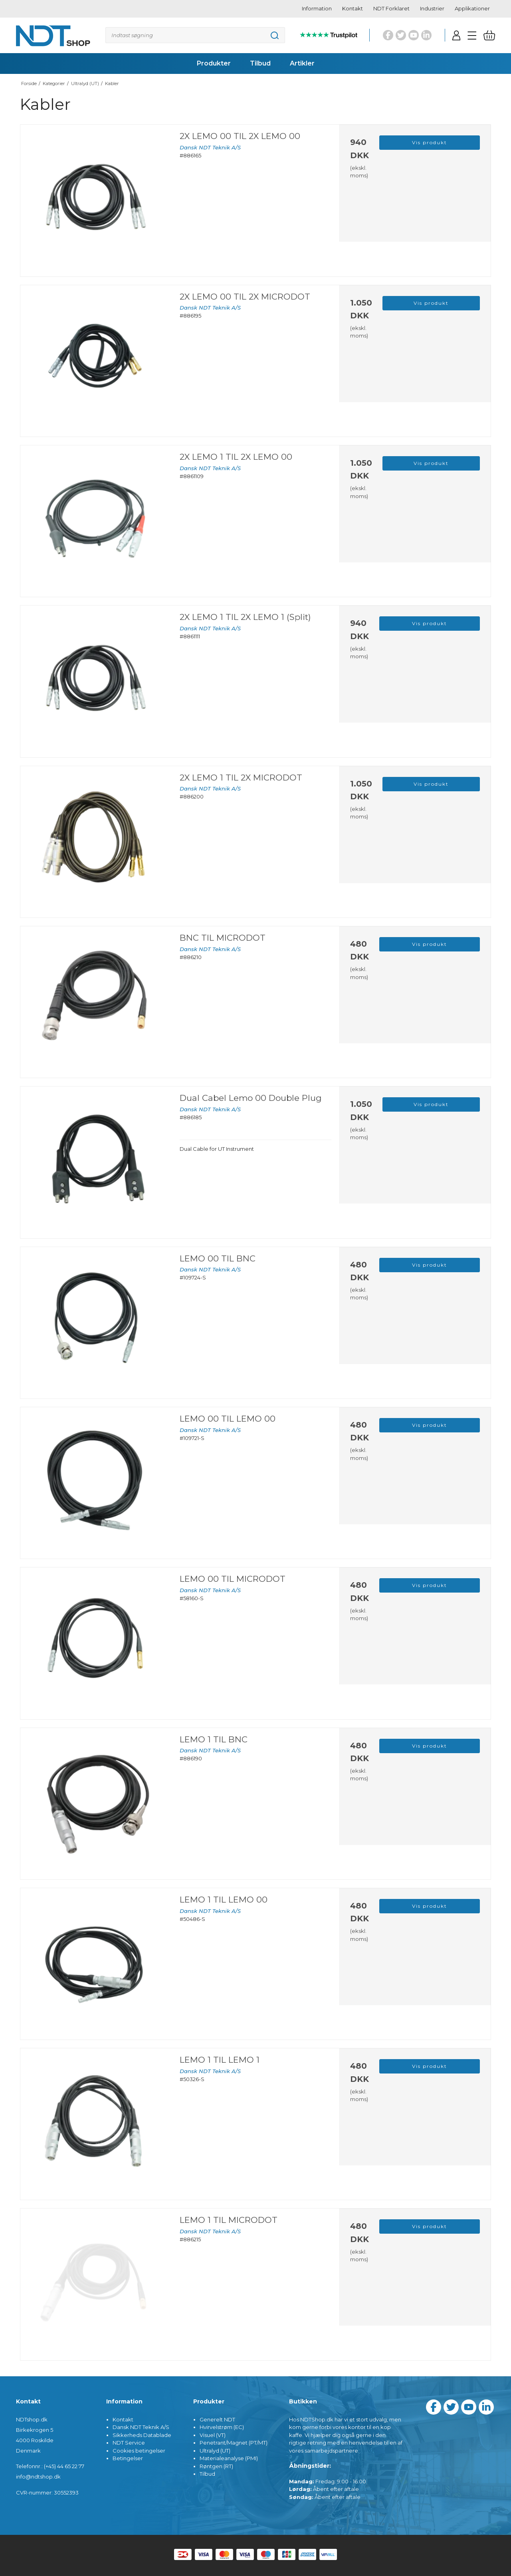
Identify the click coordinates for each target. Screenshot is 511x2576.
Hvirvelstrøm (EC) (222, 2427)
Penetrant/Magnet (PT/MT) (233, 2442)
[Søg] (195, 35)
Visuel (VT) (213, 2435)
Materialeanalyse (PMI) (229, 2458)
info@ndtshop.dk (38, 2476)
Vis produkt (429, 142)
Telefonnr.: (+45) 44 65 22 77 (50, 2466)
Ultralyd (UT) (215, 2450)
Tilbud (207, 2474)
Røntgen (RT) (216, 2466)
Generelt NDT (217, 2419)
